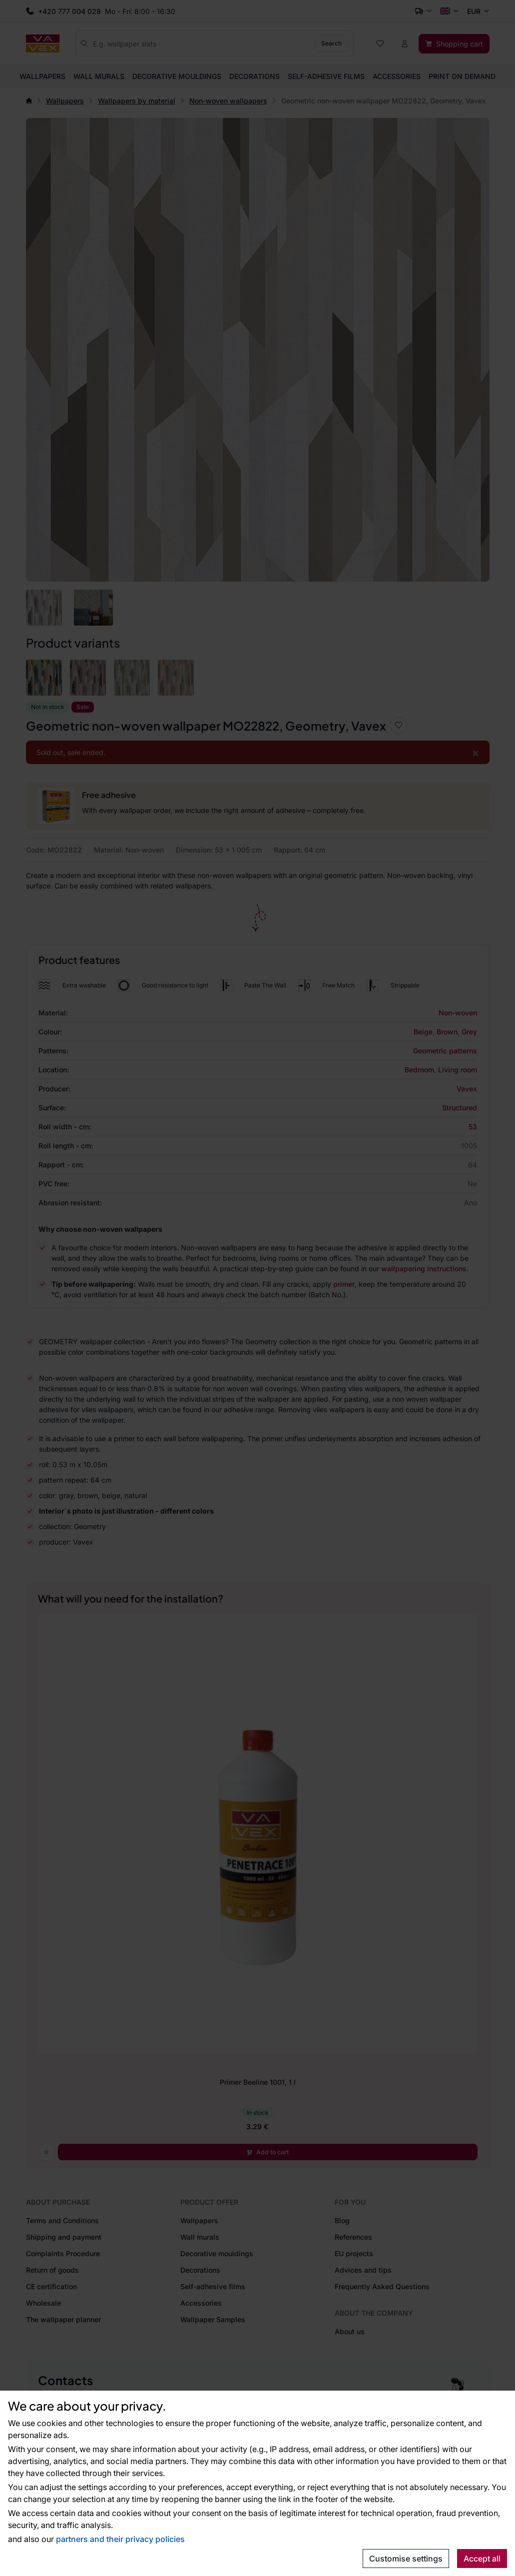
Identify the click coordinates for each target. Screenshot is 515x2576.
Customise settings (406, 2559)
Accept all (482, 2559)
